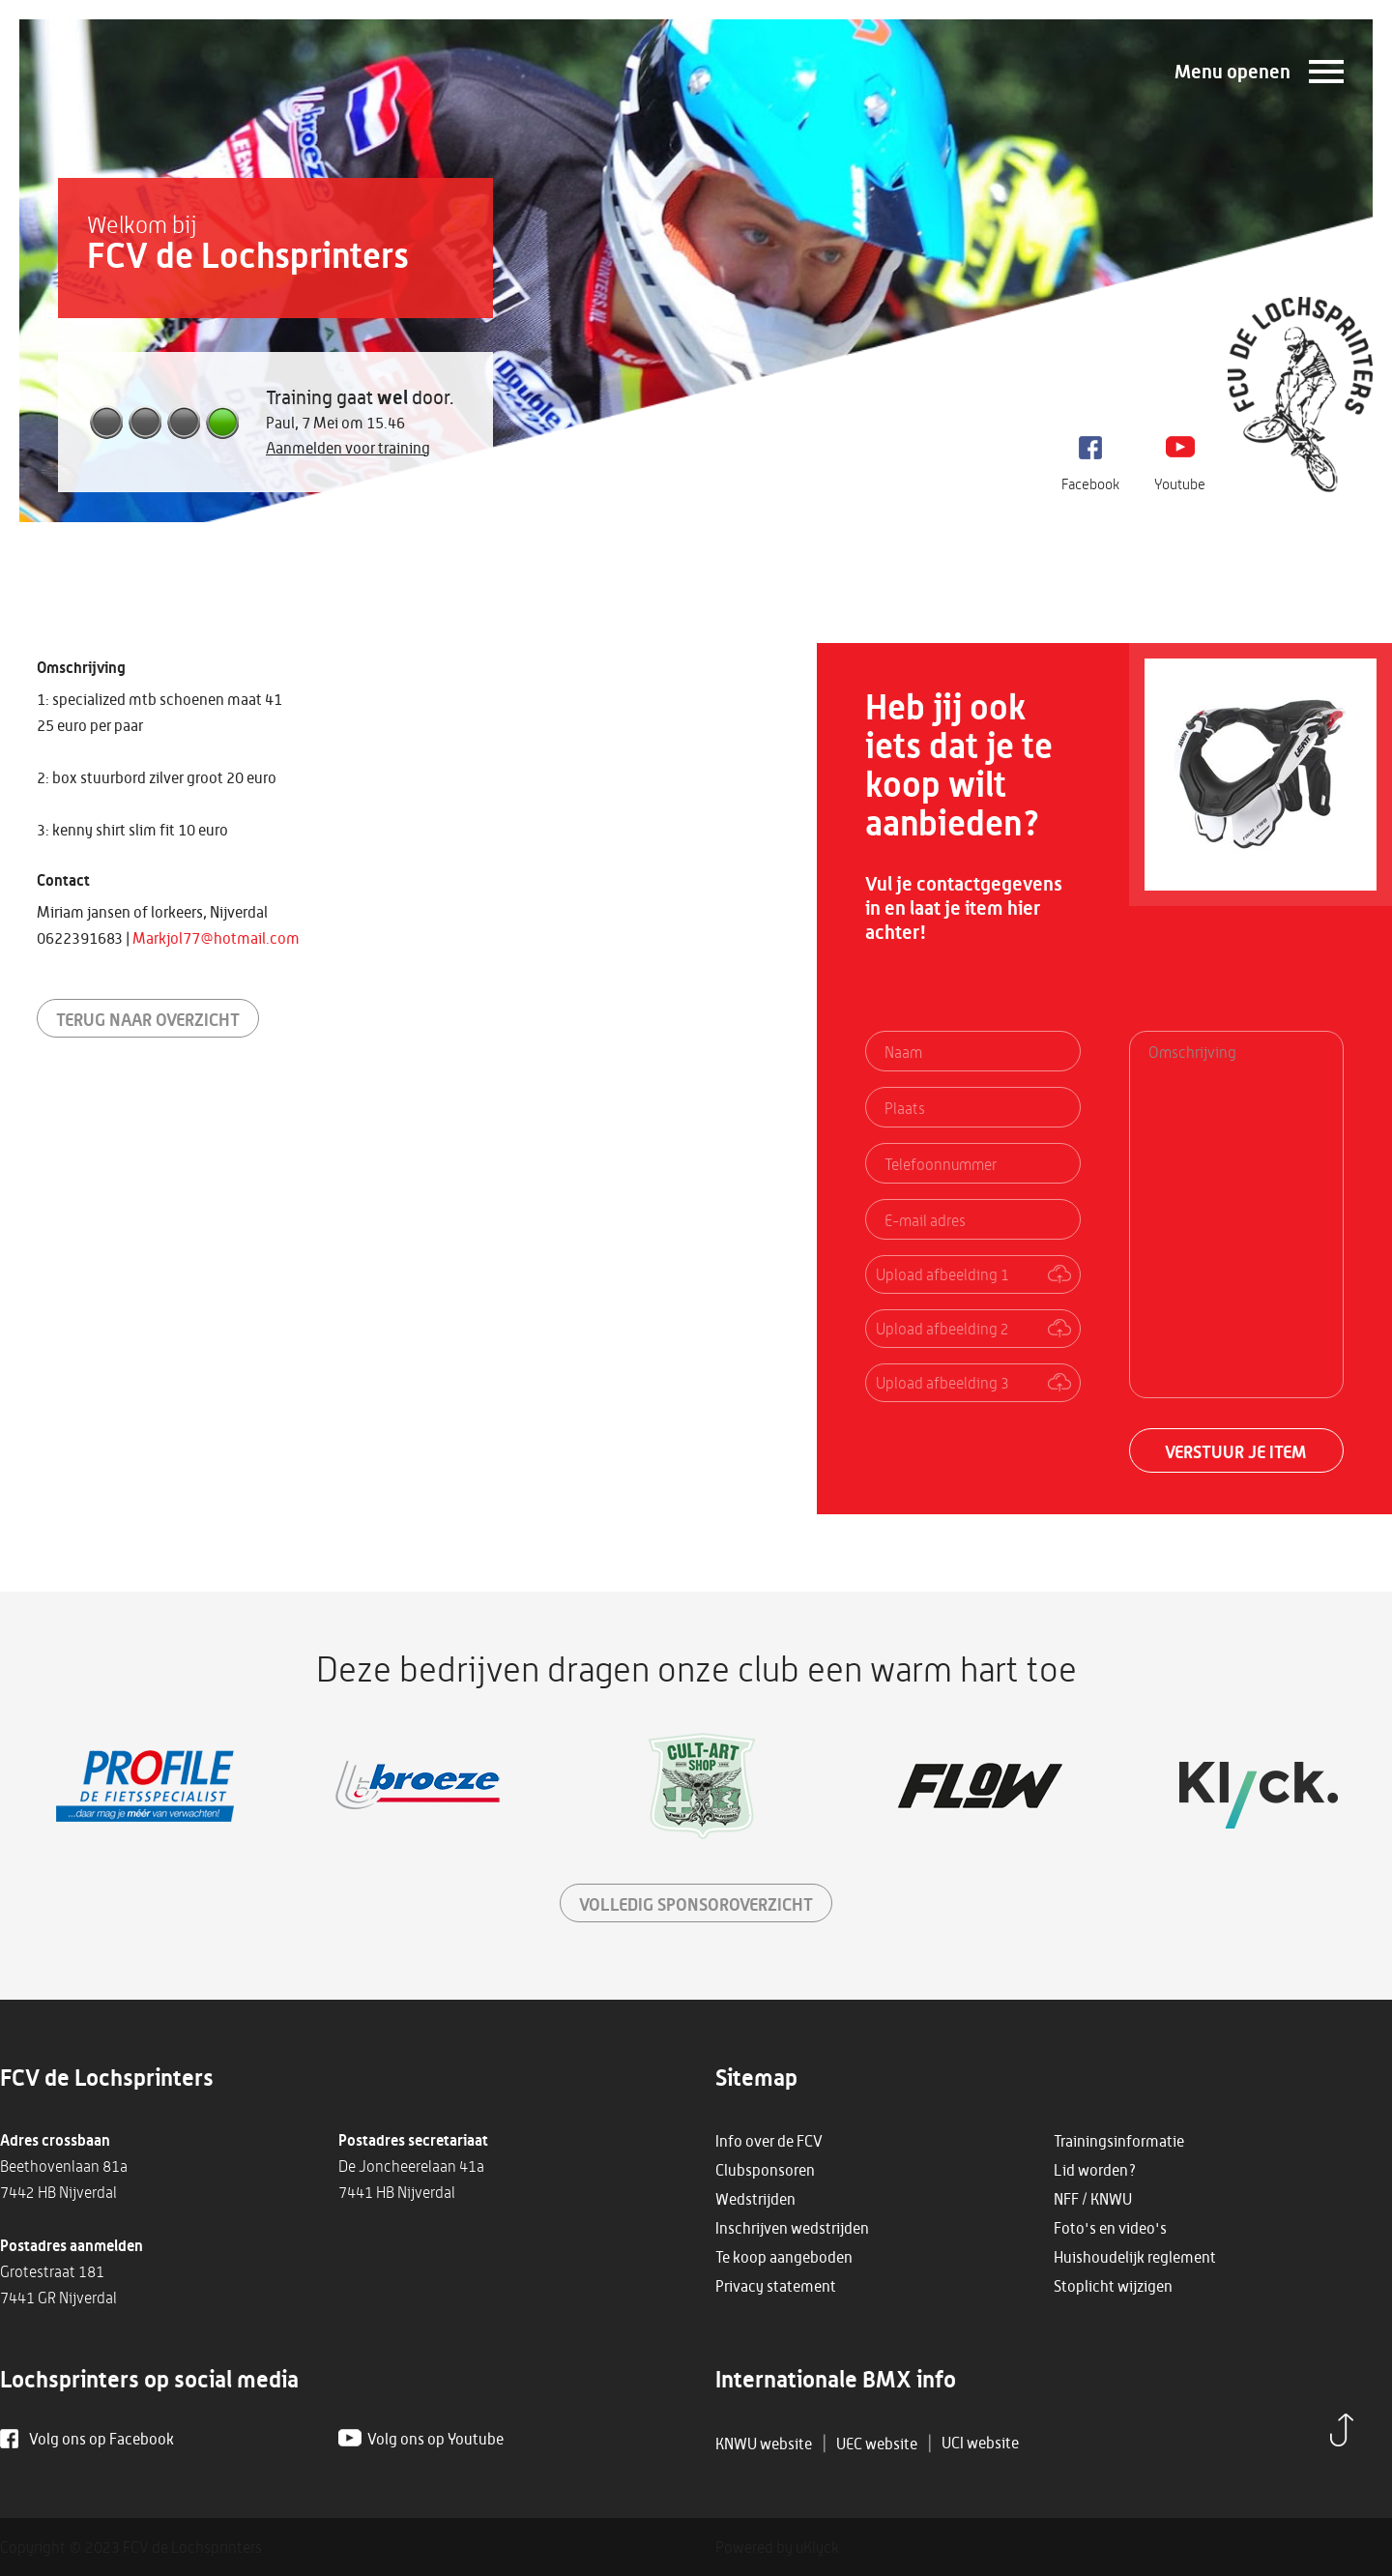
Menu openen (1232, 71)
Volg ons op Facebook (101, 2438)
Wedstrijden (755, 2199)
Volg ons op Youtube (435, 2438)
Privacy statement (775, 2286)
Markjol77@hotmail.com (216, 938)
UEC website (876, 2443)
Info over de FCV (769, 2141)
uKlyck (817, 2547)
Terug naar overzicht (148, 1019)
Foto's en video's (1110, 2228)
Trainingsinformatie (1119, 2141)
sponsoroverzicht (696, 1904)
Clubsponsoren (765, 2170)
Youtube (1179, 484)
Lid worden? (1095, 2170)
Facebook (1090, 484)
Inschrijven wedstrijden (792, 2228)
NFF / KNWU (1093, 2199)
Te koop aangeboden (784, 2257)
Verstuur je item (1236, 1451)
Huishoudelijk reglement (1135, 2257)
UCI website (980, 2442)
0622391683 (80, 938)
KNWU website (763, 2443)
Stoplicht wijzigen (1113, 2286)
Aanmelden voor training (348, 447)
